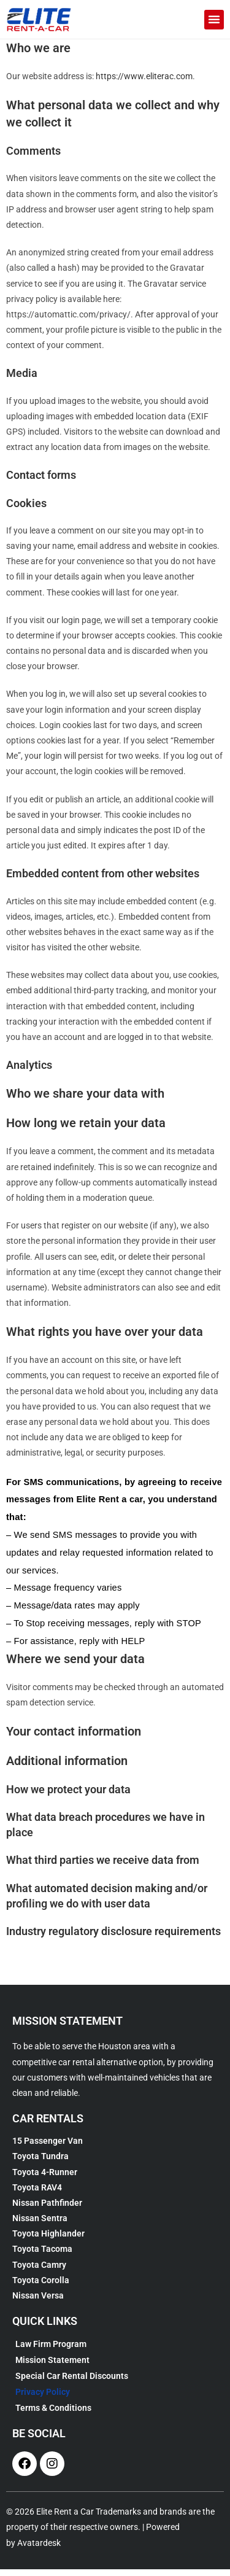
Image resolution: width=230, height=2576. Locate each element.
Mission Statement (52, 2367)
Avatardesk (39, 2550)
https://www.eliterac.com (144, 83)
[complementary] (202, 2548)
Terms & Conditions (53, 2415)
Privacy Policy (42, 2399)
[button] (214, 19)
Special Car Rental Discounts (71, 2383)
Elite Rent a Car (65, 2519)
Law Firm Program (50, 2351)
